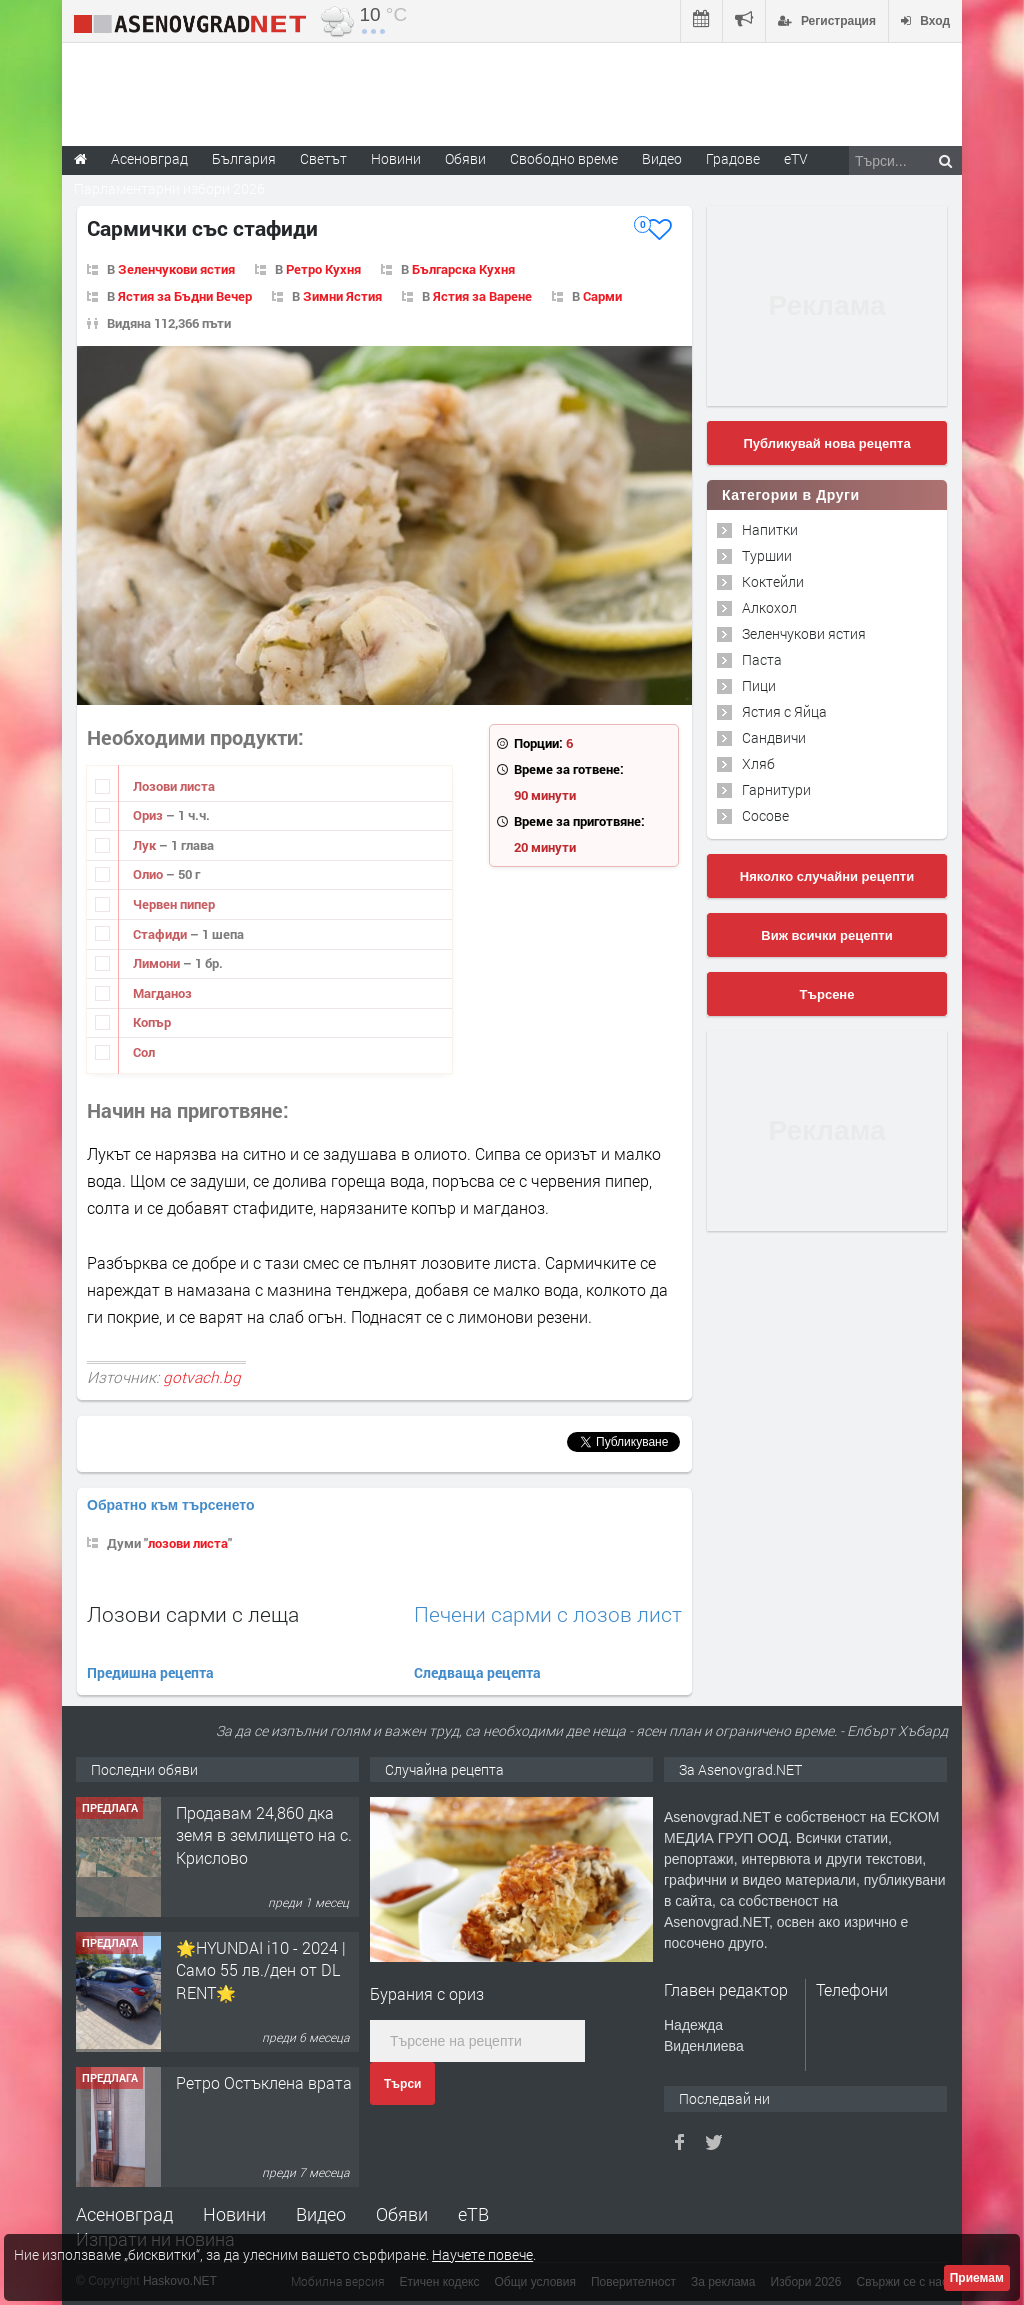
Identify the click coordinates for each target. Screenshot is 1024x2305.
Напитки (770, 529)
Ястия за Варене (482, 296)
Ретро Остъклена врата (264, 2082)
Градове (733, 158)
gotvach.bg (202, 1377)
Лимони (158, 963)
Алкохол (769, 607)
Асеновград (124, 2214)
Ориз (149, 815)
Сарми (602, 296)
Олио (149, 874)
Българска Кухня (463, 269)
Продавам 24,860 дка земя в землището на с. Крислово (264, 1835)
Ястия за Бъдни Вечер (185, 296)
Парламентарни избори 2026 (169, 188)
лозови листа (188, 1543)
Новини (396, 158)
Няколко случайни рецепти (827, 876)
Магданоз (162, 993)
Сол (144, 1052)
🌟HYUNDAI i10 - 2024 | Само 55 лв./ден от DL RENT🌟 (261, 1970)
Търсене (827, 994)
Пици (759, 685)
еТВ (473, 2214)
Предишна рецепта (150, 1672)
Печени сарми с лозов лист (548, 1614)
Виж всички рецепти (826, 935)
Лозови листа (174, 786)
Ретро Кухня (323, 269)
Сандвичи (774, 737)
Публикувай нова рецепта (826, 443)
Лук (146, 845)
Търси (402, 2084)
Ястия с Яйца (784, 711)
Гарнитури (776, 789)
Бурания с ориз (427, 1993)
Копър (152, 1022)
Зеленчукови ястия (176, 269)
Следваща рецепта (477, 1672)
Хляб (758, 763)
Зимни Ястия (342, 296)
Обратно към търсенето (171, 1505)
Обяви (402, 2214)
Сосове (765, 815)
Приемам (977, 2278)
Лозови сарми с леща (193, 1614)
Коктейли (773, 581)
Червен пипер (174, 904)
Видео (321, 2214)
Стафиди (161, 934)
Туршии (767, 555)
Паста (762, 659)
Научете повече (482, 2254)
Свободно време (564, 158)
